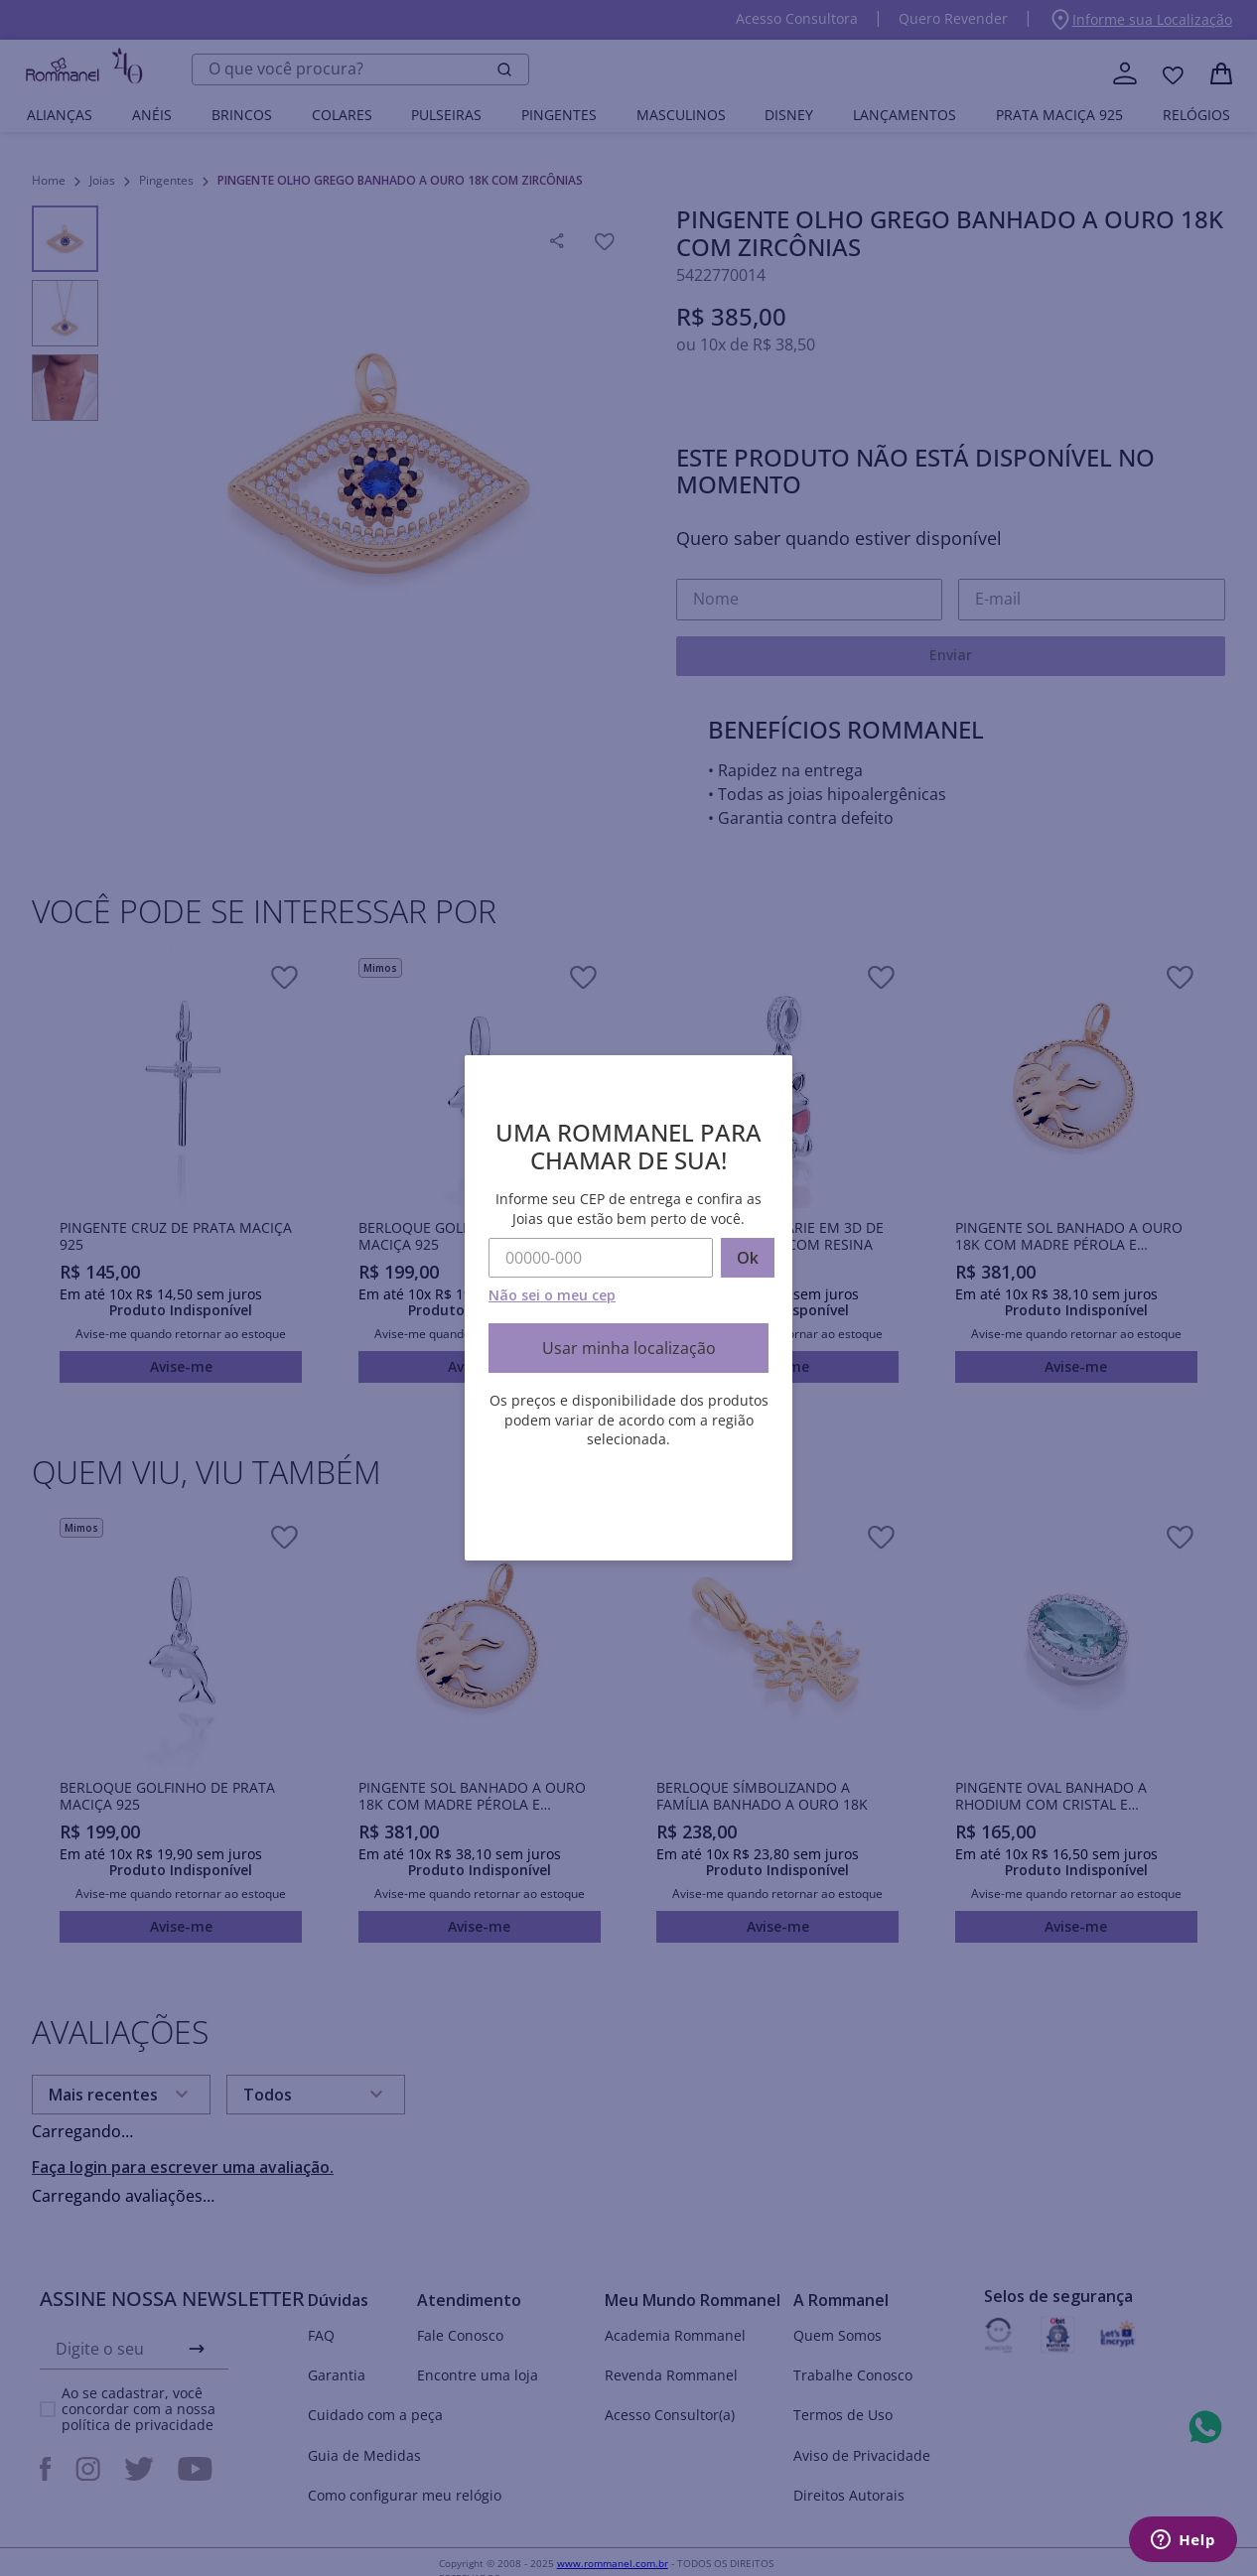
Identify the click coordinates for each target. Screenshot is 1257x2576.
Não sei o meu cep (552, 1295)
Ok (748, 1258)
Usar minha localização (629, 1348)
